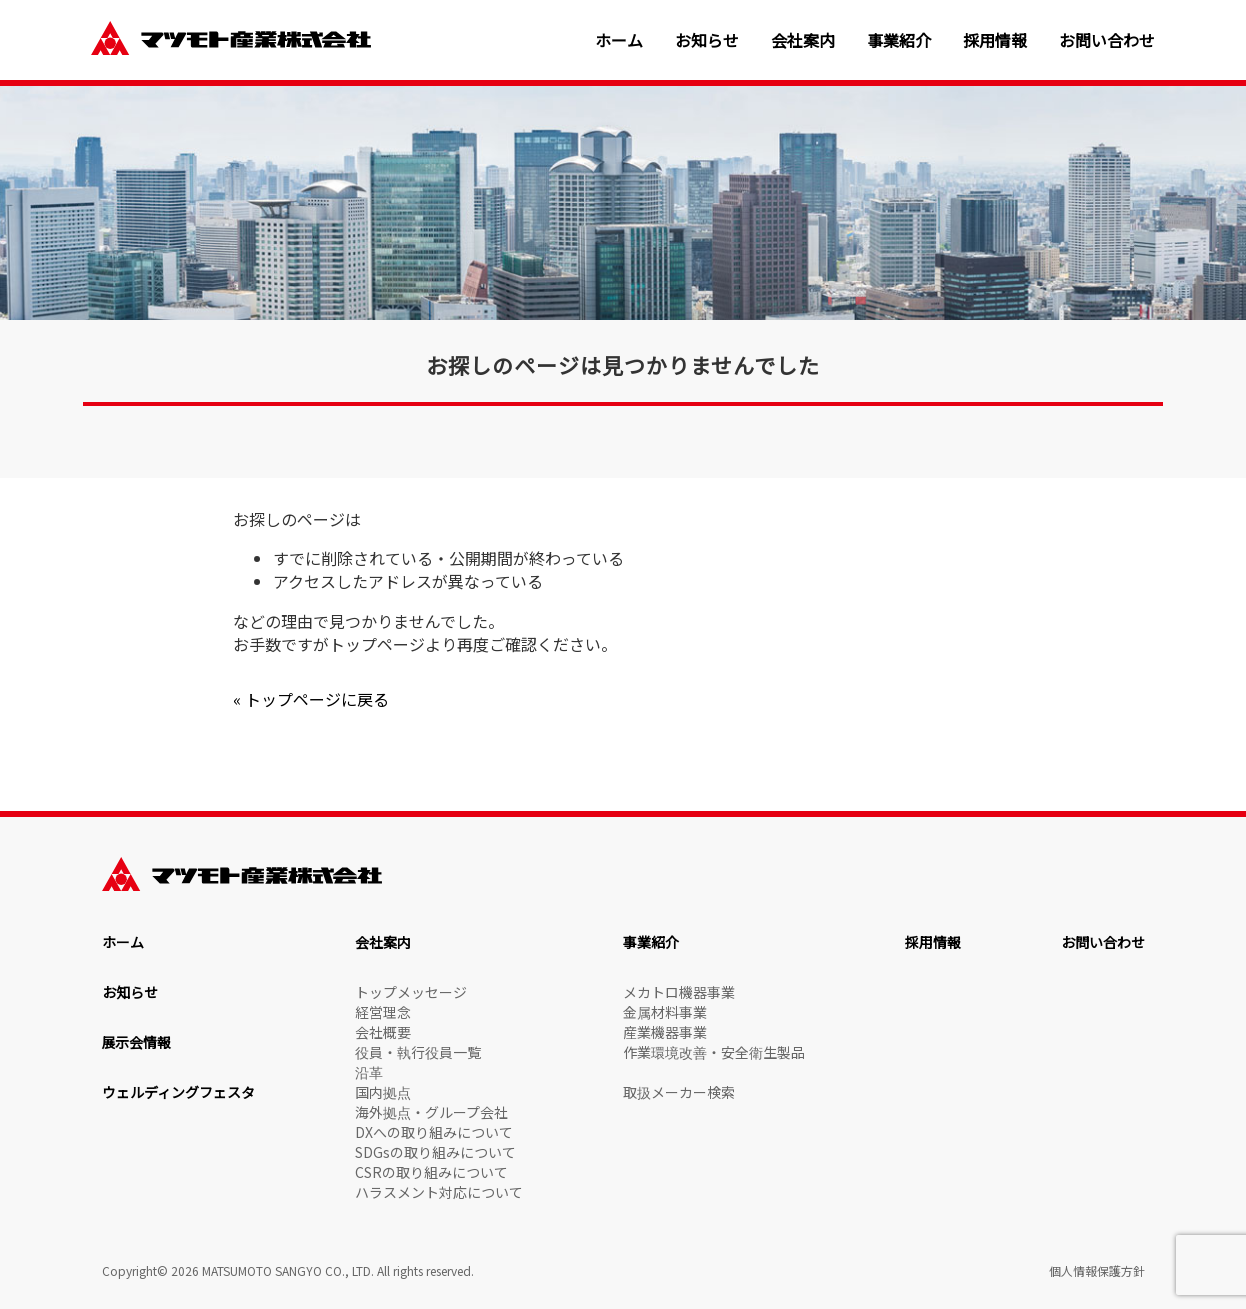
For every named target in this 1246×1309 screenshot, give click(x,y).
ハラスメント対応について (439, 1192)
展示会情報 (137, 1042)
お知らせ (707, 40)
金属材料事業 (665, 1012)
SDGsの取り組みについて (435, 1152)
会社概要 (383, 1032)
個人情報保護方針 (1097, 1270)
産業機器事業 (665, 1032)
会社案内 (803, 40)
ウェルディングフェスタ (178, 1092)
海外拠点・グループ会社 (431, 1112)
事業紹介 (899, 40)
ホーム (619, 40)
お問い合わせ (1107, 40)
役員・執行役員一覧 (418, 1052)
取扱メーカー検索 (679, 1092)
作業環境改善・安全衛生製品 (714, 1052)
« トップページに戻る (311, 699)
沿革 (369, 1072)
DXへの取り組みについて (434, 1132)
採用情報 (995, 40)
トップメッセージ (411, 992)
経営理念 (383, 1012)
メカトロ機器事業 (679, 992)
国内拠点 (383, 1092)
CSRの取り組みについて (431, 1172)
